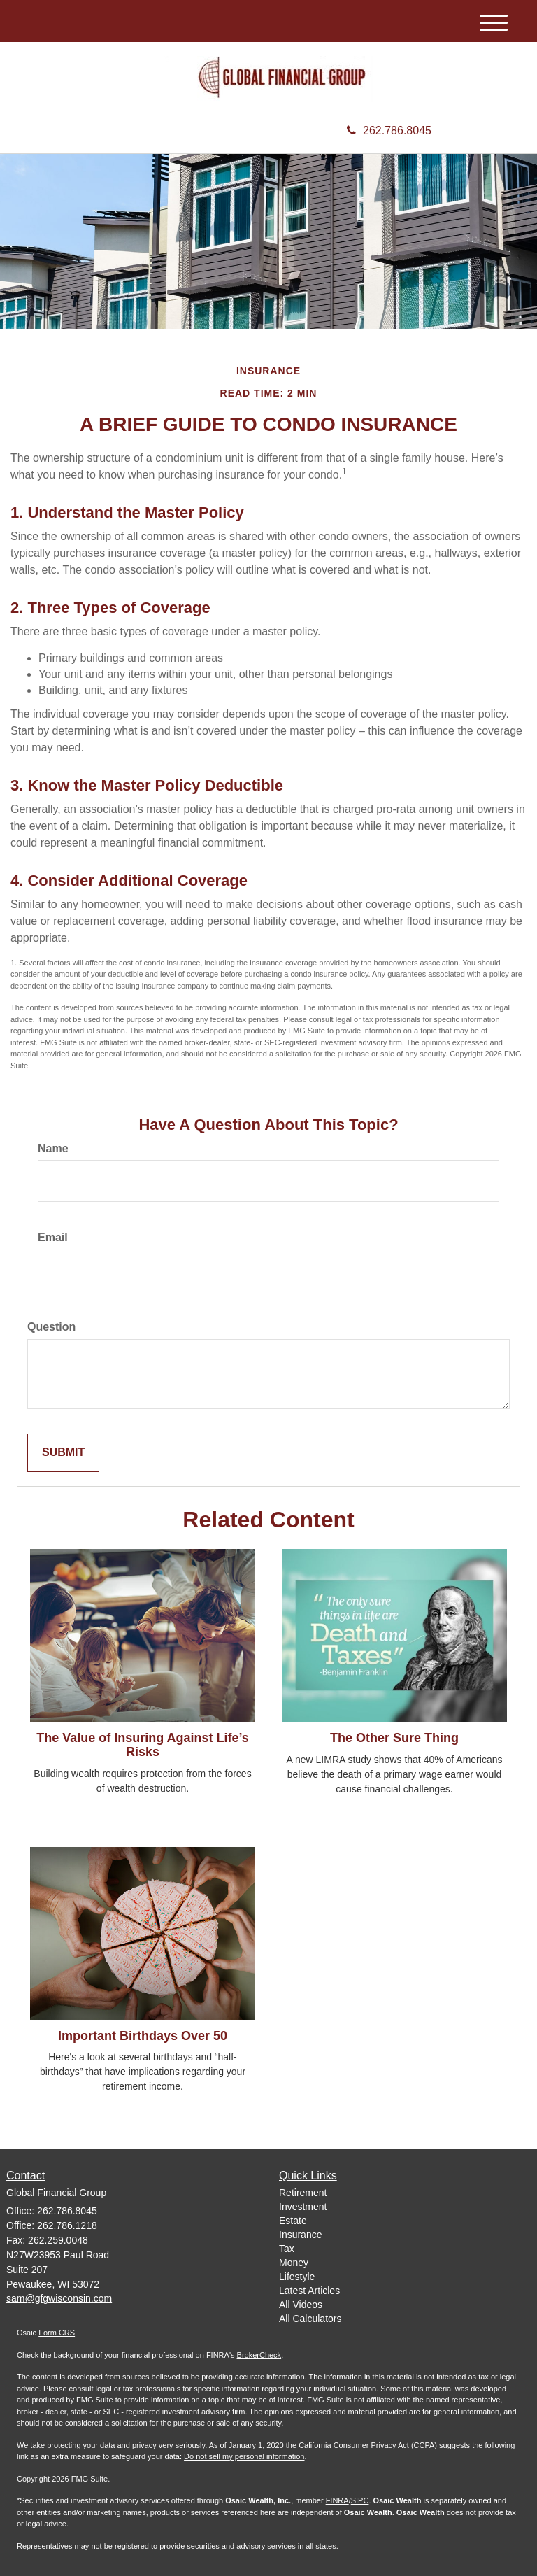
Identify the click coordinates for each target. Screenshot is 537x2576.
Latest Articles (309, 2290)
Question (51, 1327)
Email (53, 1237)
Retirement (303, 2192)
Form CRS (56, 2332)
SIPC (360, 2500)
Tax (286, 2248)
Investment (303, 2206)
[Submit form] (63, 1453)
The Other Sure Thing (394, 1738)
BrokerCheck (259, 2355)
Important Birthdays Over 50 (142, 2036)
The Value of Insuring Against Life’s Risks (142, 1745)
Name (53, 1148)
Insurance (300, 2234)
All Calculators (310, 2318)
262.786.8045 (389, 130)
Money (293, 2262)
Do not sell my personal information (244, 2456)
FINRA (337, 2500)
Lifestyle (297, 2276)
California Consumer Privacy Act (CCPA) (368, 2445)
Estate (293, 2220)
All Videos (300, 2304)
